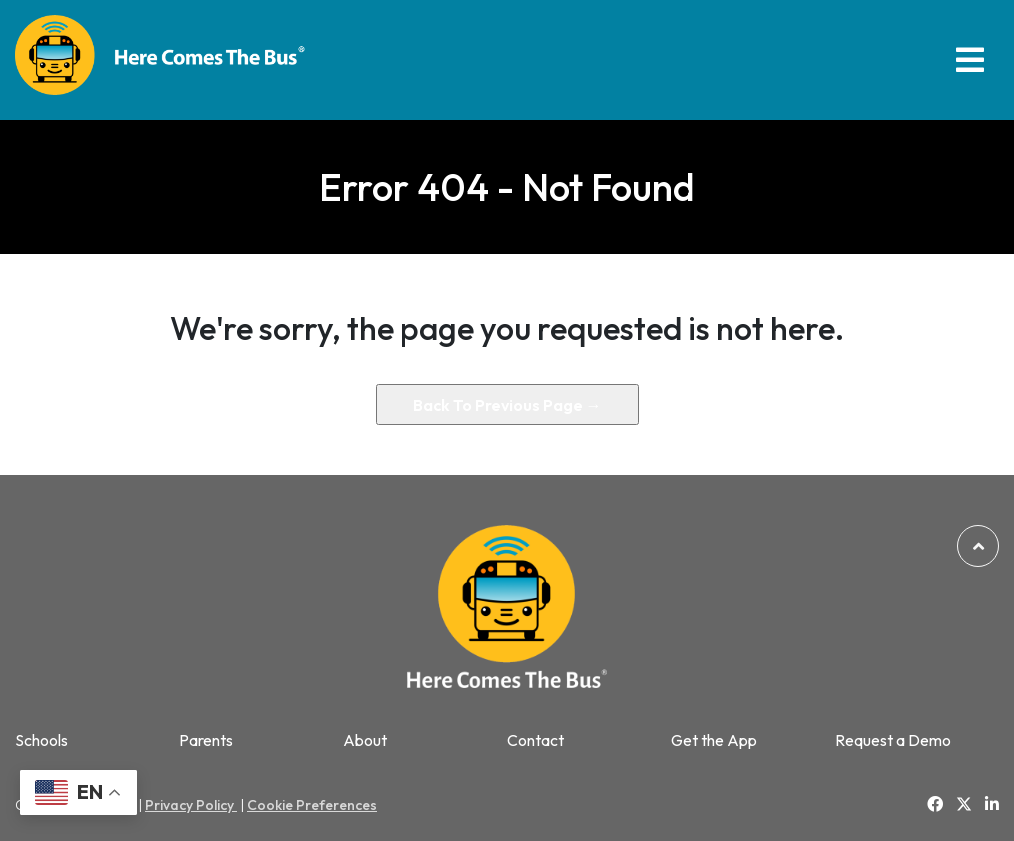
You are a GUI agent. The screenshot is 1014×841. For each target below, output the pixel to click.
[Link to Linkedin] (992, 804)
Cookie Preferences (312, 805)
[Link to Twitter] (964, 805)
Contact (535, 740)
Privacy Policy (191, 805)
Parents (206, 740)
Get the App (714, 740)
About (365, 740)
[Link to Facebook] (935, 804)
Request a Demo (893, 740)
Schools (41, 740)
